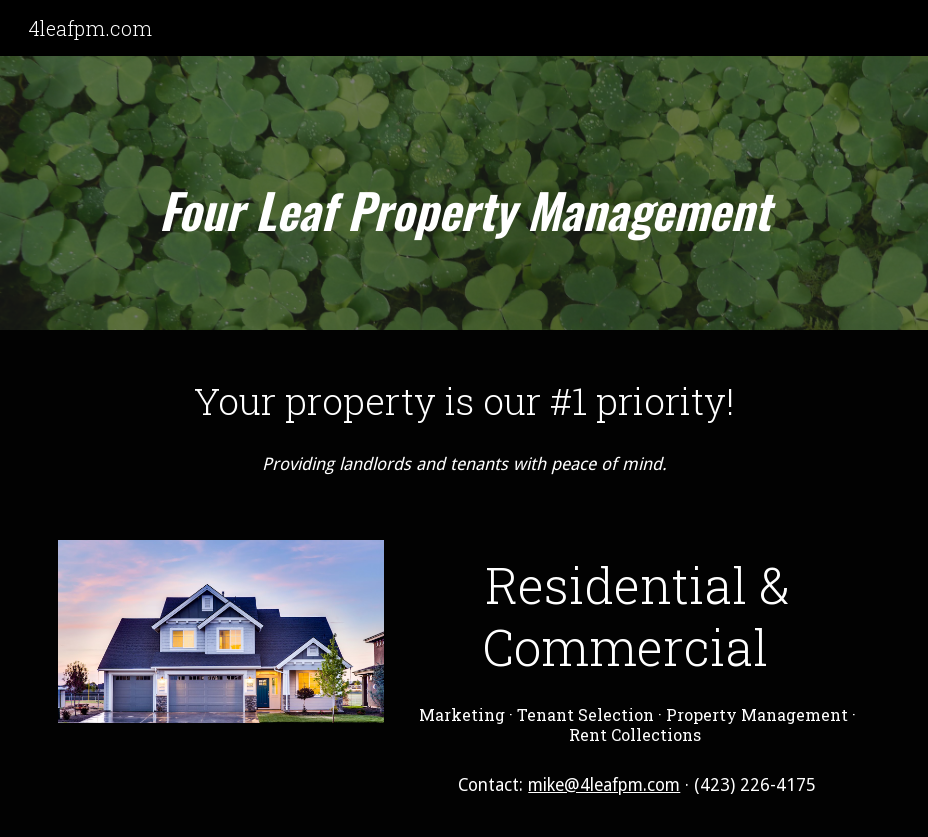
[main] (463, 198)
